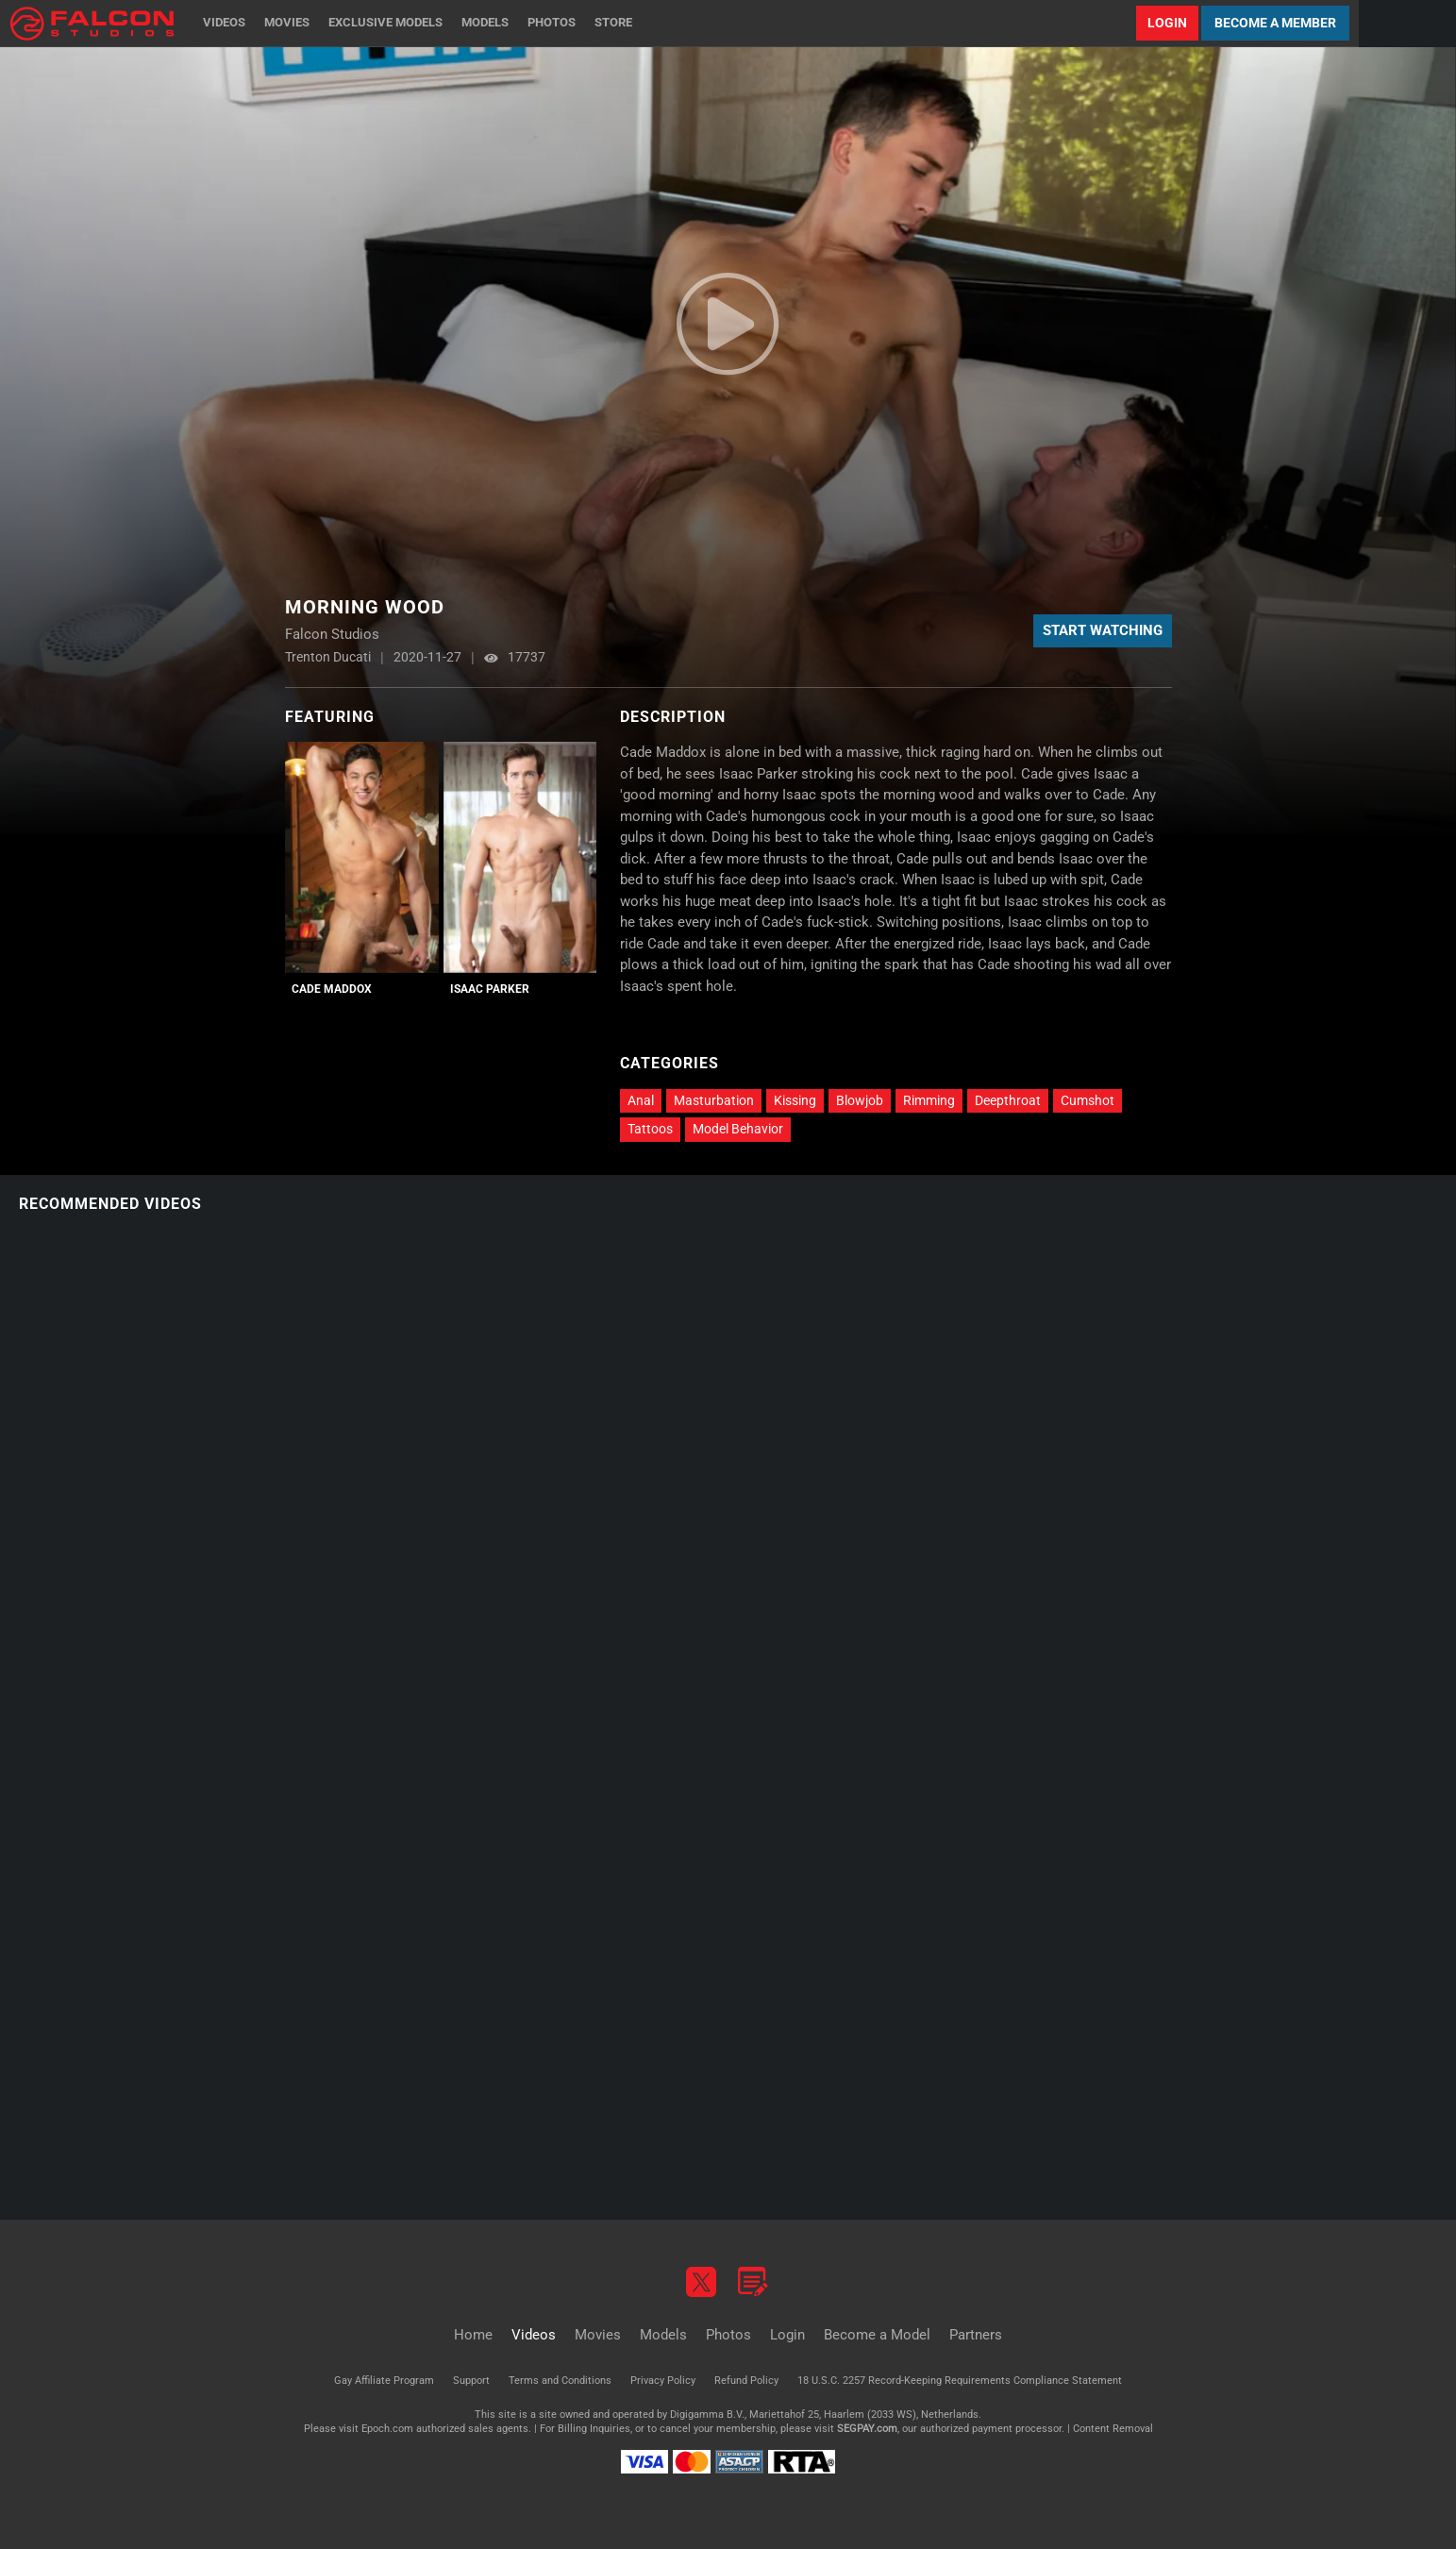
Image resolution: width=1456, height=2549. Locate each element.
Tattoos (650, 1128)
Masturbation (714, 1100)
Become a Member (1275, 22)
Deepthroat (1008, 1100)
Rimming (929, 1100)
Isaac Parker (489, 989)
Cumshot (1087, 1100)
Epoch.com (387, 2429)
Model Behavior (738, 1128)
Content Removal (1113, 2429)
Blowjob (859, 1100)
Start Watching (1103, 630)
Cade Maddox (332, 989)
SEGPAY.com (867, 2429)
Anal (641, 1100)
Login (1167, 22)
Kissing (795, 1100)
